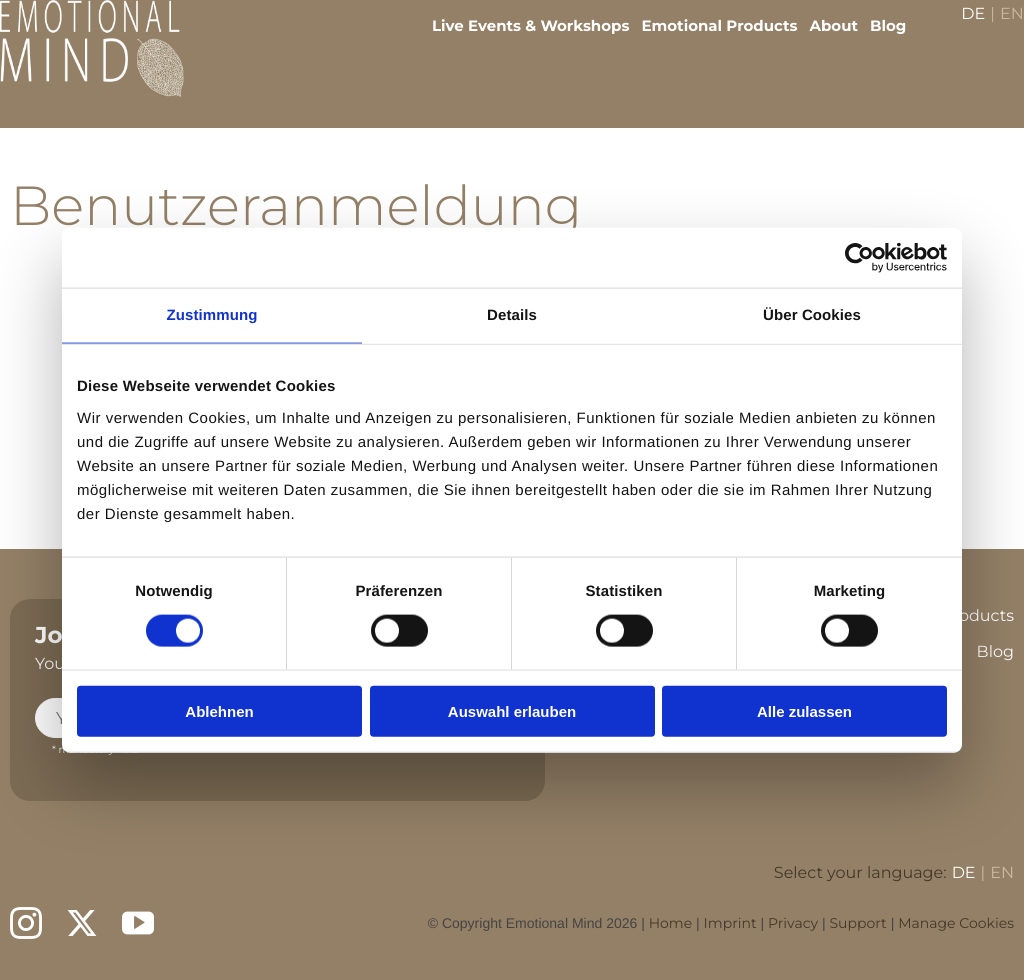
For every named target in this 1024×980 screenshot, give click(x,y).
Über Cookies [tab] (812, 315)
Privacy (793, 923)
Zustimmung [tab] (212, 315)
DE (959, 30)
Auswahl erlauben (512, 710)
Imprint (730, 923)
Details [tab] (512, 315)
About (819, 40)
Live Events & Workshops (516, 40)
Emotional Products (705, 40)
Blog (873, 40)
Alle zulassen (804, 710)
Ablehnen (219, 710)
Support (857, 923)
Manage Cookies (956, 923)
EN (997, 30)
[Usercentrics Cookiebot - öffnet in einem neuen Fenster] (859, 258)
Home (670, 923)
